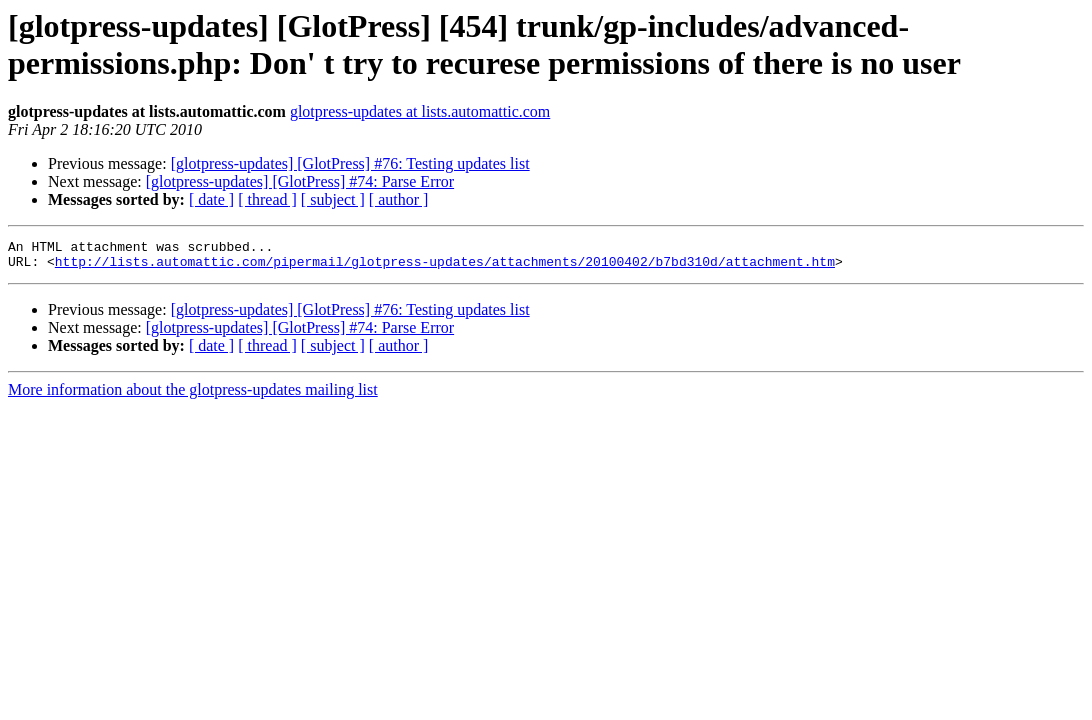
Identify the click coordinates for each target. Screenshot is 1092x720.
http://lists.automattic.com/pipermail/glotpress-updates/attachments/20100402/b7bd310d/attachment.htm (445, 267)
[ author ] (399, 199)
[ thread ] (267, 199)
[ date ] (211, 199)
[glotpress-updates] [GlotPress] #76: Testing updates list (350, 163)
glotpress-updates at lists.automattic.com (420, 111)
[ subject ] (333, 199)
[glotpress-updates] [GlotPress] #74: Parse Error (300, 181)
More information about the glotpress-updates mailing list (193, 395)
